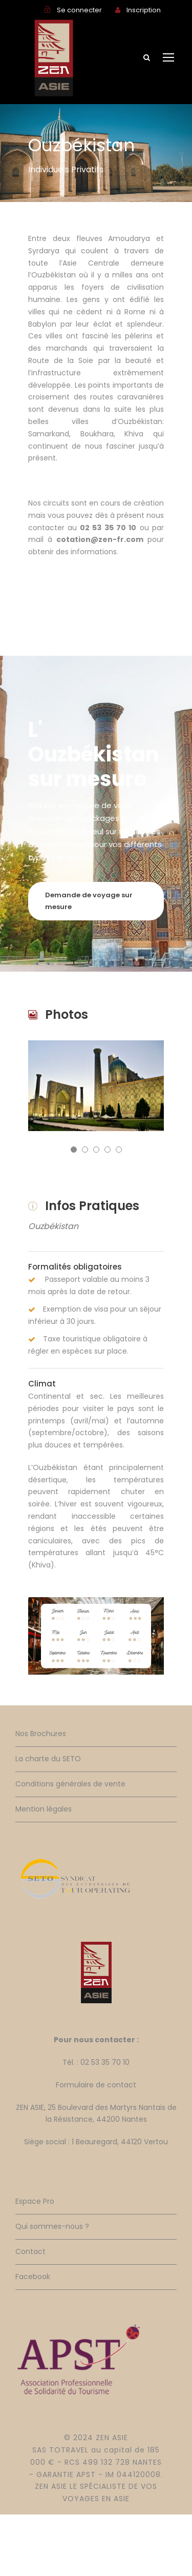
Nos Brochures (40, 1733)
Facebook (32, 2276)
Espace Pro (34, 2201)
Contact (30, 2251)
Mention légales (43, 1809)
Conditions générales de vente (70, 1784)
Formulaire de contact (96, 2085)
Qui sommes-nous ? (52, 2226)
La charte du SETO (48, 1759)
